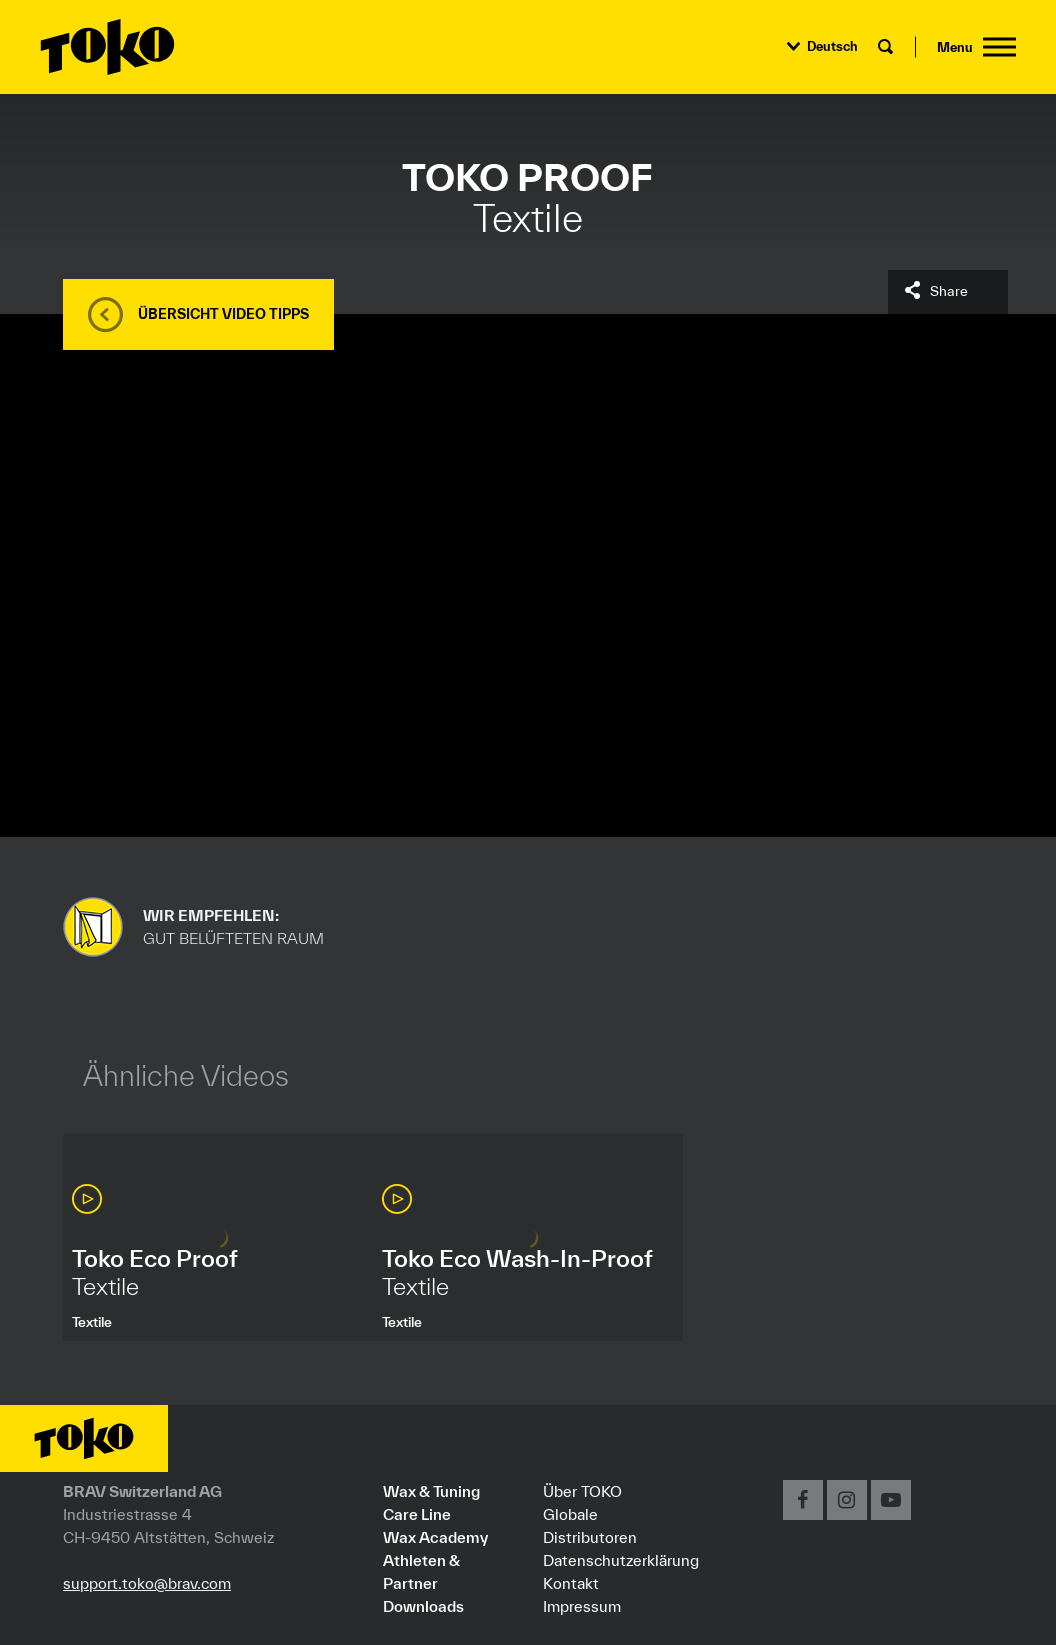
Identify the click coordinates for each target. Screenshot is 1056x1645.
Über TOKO (582, 1491)
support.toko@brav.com (147, 1583)
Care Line (417, 1514)
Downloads (423, 1606)
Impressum (582, 1606)
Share (949, 291)
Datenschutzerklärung (621, 1560)
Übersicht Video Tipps (223, 314)
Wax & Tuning (431, 1491)
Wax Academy (435, 1537)
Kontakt (571, 1583)
